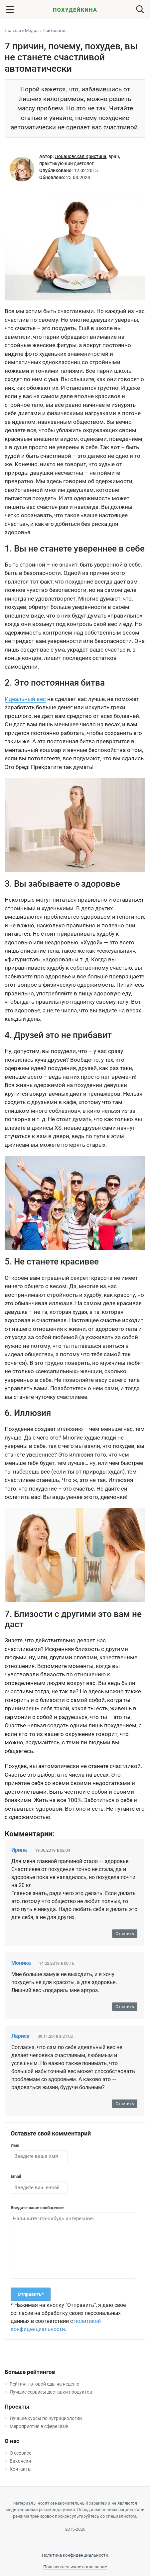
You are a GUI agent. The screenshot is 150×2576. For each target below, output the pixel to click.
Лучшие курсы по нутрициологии (46, 2418)
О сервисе (20, 2453)
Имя (15, 2145)
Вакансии (20, 2461)
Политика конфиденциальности (75, 2555)
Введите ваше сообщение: (37, 2207)
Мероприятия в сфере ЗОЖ (39, 2426)
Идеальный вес (25, 699)
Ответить (124, 1933)
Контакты (21, 2469)
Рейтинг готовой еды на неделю (44, 2384)
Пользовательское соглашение (75, 2566)
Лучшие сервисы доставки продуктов (51, 2392)
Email (16, 2176)
